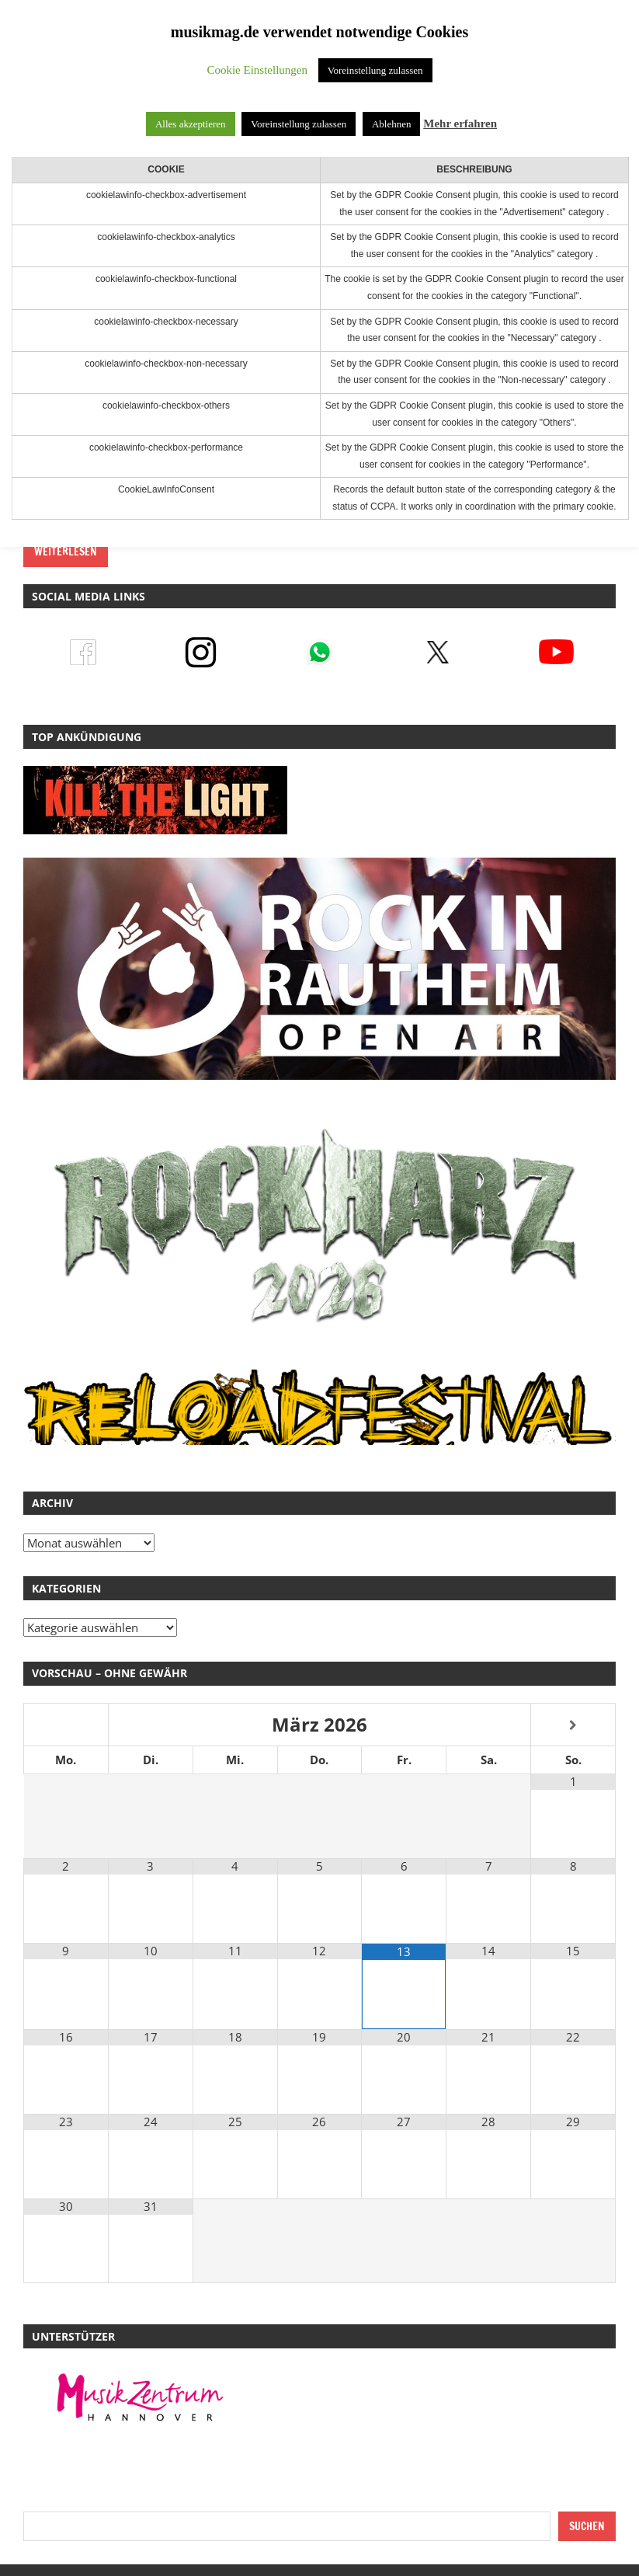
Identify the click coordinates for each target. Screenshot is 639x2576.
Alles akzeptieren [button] (190, 124)
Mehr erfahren (460, 123)
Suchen (587, 2526)
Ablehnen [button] (392, 124)
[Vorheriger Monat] (66, 1725)
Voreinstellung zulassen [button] (375, 70)
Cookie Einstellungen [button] (257, 70)
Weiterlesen (65, 551)
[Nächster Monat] (573, 1725)
